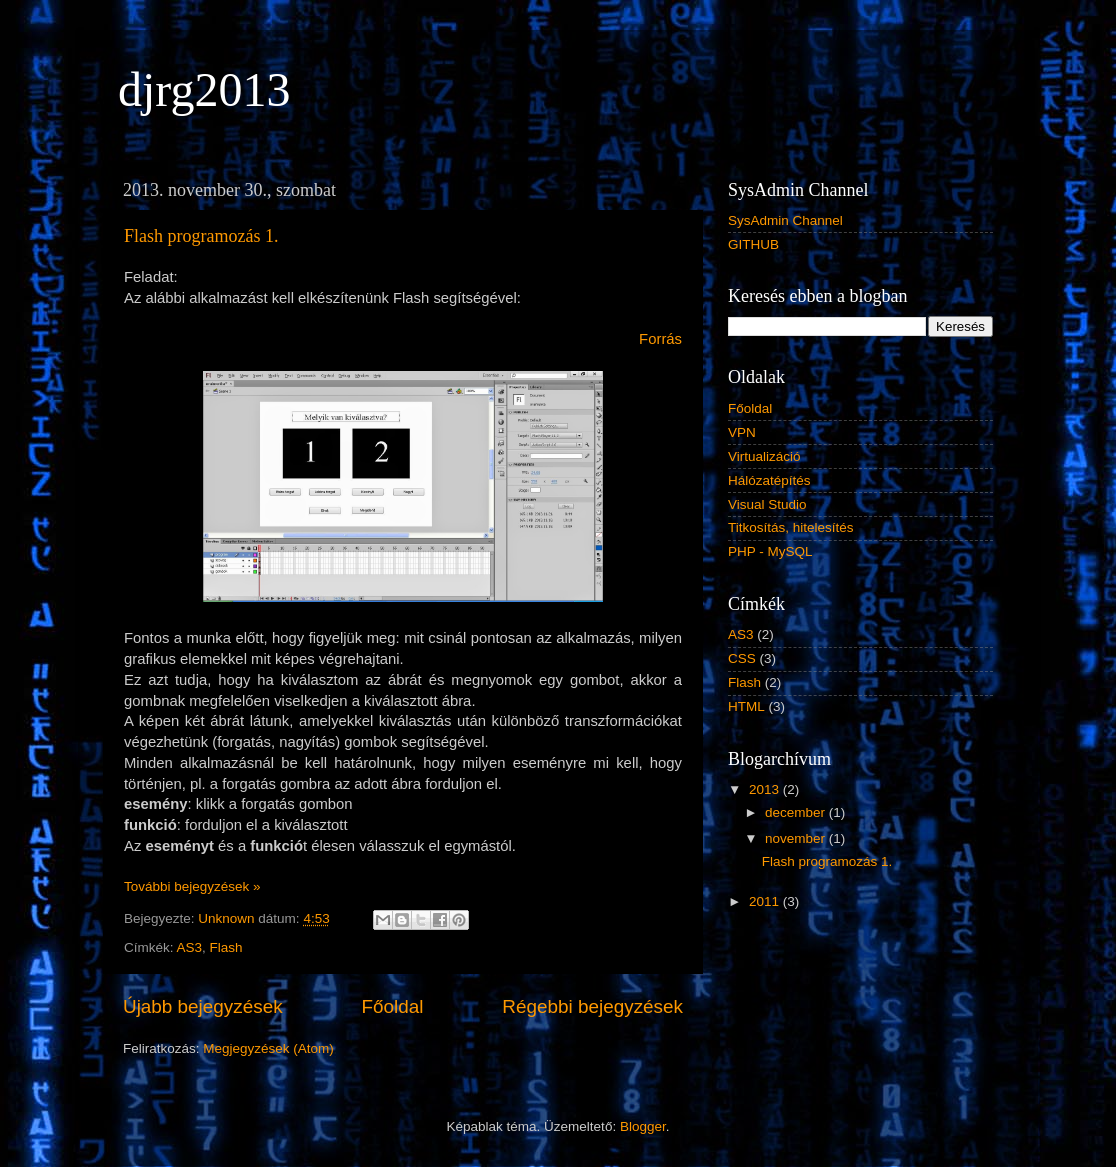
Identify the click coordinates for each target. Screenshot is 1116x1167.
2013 (766, 789)
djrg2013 (204, 89)
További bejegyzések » (192, 886)
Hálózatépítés (769, 480)
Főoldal (393, 1006)
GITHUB (753, 244)
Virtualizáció (764, 456)
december (797, 812)
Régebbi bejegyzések (592, 1006)
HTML (746, 706)
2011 (766, 901)
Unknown (228, 918)
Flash (226, 947)
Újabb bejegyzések (203, 1006)
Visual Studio (767, 504)
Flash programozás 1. (201, 236)
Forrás (660, 339)
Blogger (643, 1126)
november (797, 838)
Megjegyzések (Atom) (268, 1048)
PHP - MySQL (770, 551)
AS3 (190, 947)
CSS (742, 658)
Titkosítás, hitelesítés (791, 527)
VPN (742, 432)
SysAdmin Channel (785, 220)
